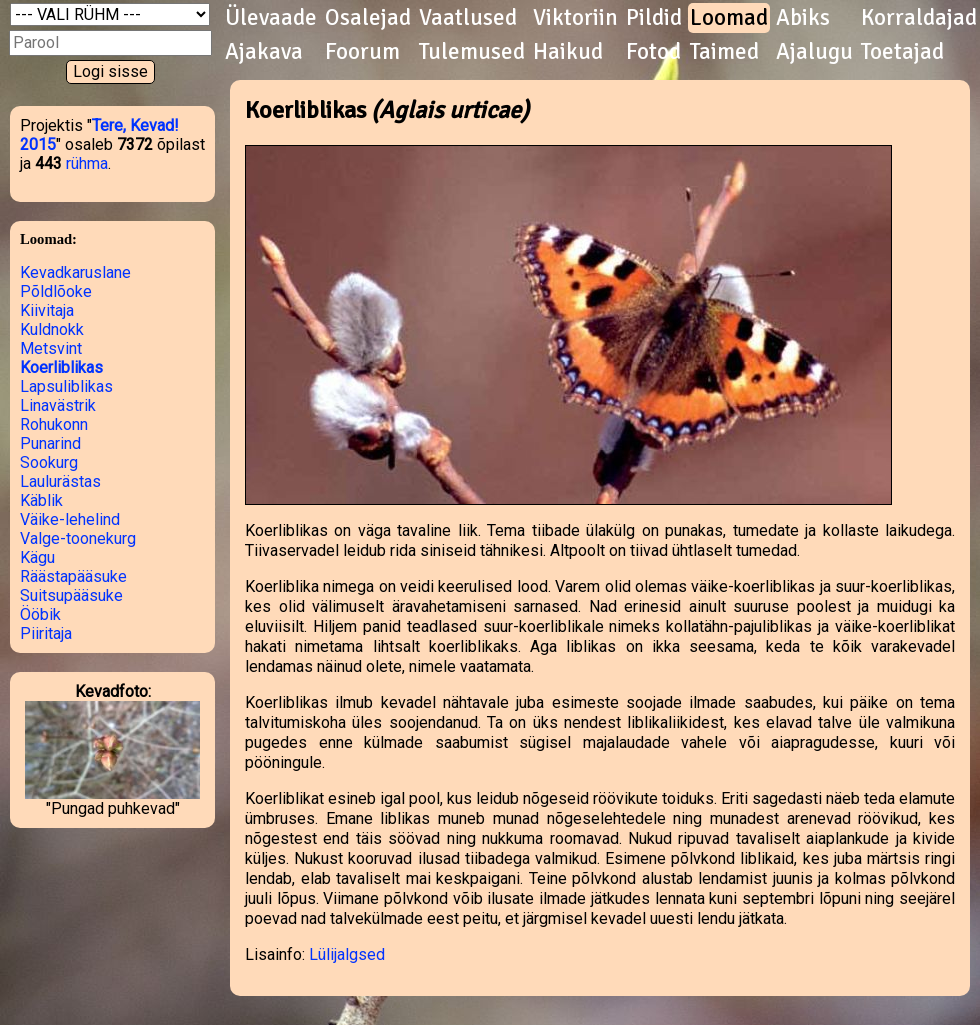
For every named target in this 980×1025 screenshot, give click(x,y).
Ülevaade (271, 18)
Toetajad (902, 52)
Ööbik (40, 614)
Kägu (37, 557)
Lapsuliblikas (66, 386)
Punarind (50, 443)
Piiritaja (46, 633)
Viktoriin (575, 18)
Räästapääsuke (73, 576)
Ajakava (264, 52)
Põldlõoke (56, 291)
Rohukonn (54, 424)
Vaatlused (468, 18)
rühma (87, 163)
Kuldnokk (52, 329)
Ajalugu (814, 52)
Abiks (803, 18)
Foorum (362, 52)
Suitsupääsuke (71, 595)
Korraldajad (919, 18)
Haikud (568, 52)
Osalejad (368, 18)
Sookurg (49, 462)
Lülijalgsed (347, 954)
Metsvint (51, 348)
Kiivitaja (47, 310)
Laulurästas (60, 481)
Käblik (41, 500)
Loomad (729, 18)
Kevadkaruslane (75, 272)
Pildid (654, 18)
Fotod (653, 52)
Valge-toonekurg (78, 538)
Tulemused (472, 52)
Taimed (724, 52)
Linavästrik (58, 405)
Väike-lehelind (70, 519)
